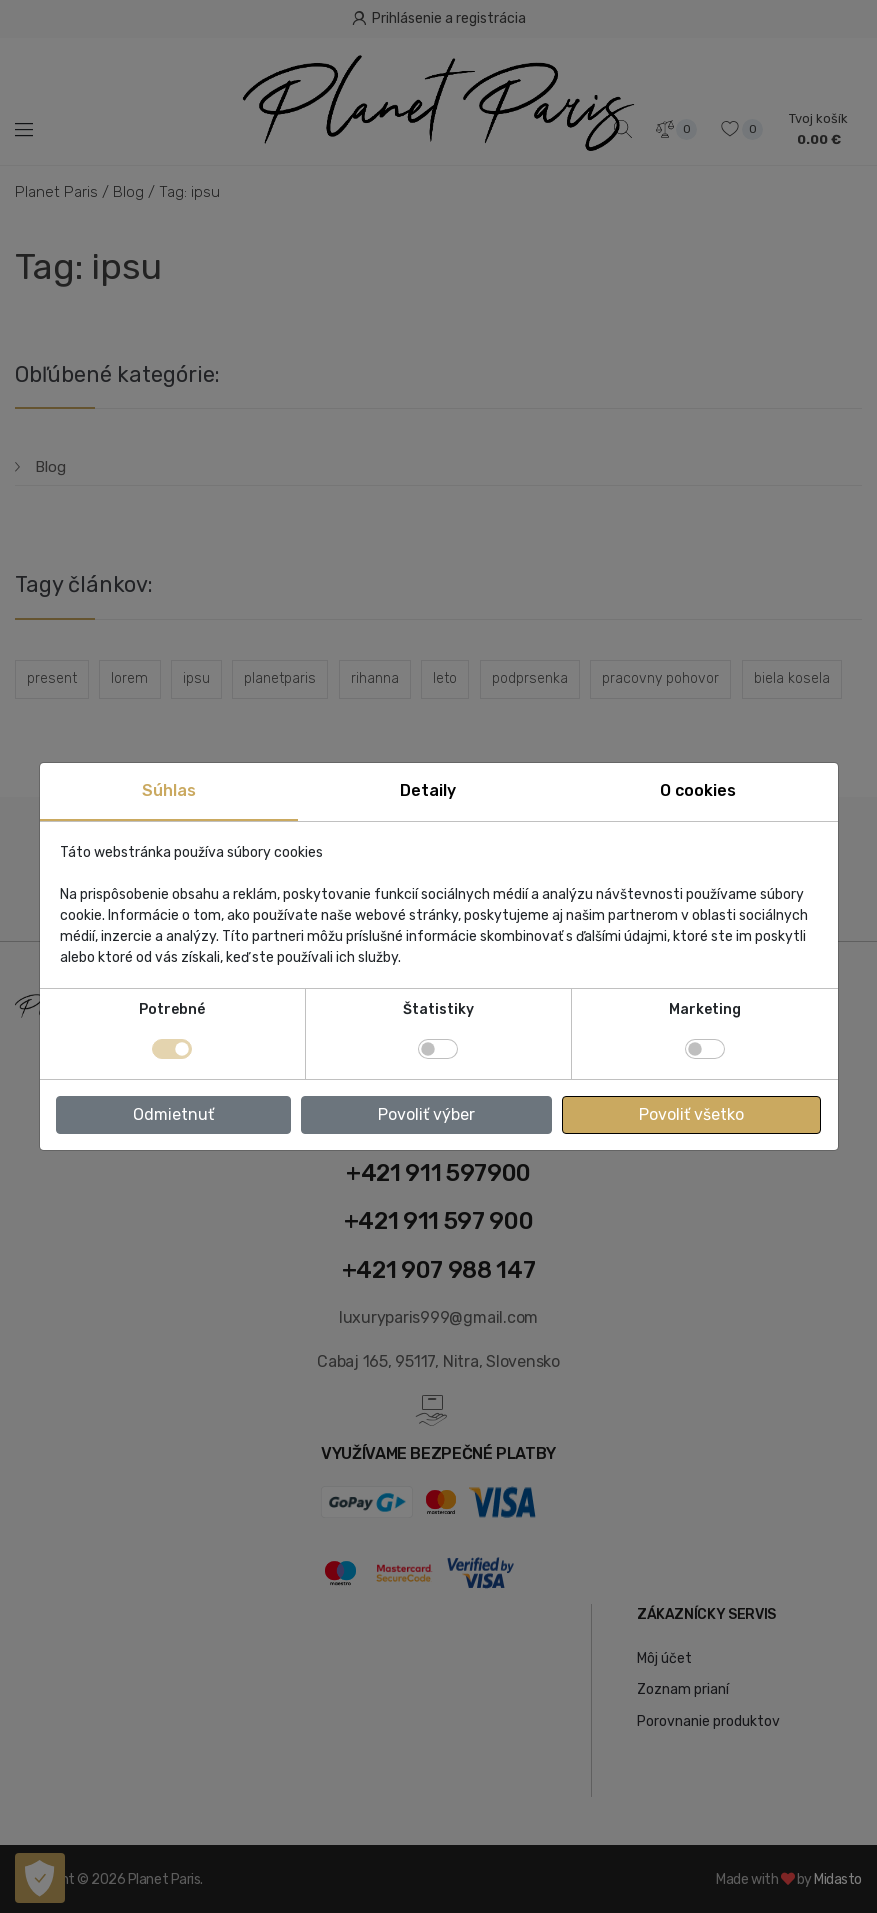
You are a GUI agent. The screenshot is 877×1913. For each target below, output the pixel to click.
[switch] (438, 1049)
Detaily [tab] (428, 790)
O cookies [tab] (698, 790)
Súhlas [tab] (169, 790)
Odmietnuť (173, 1114)
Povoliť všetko (691, 1114)
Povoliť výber (426, 1114)
